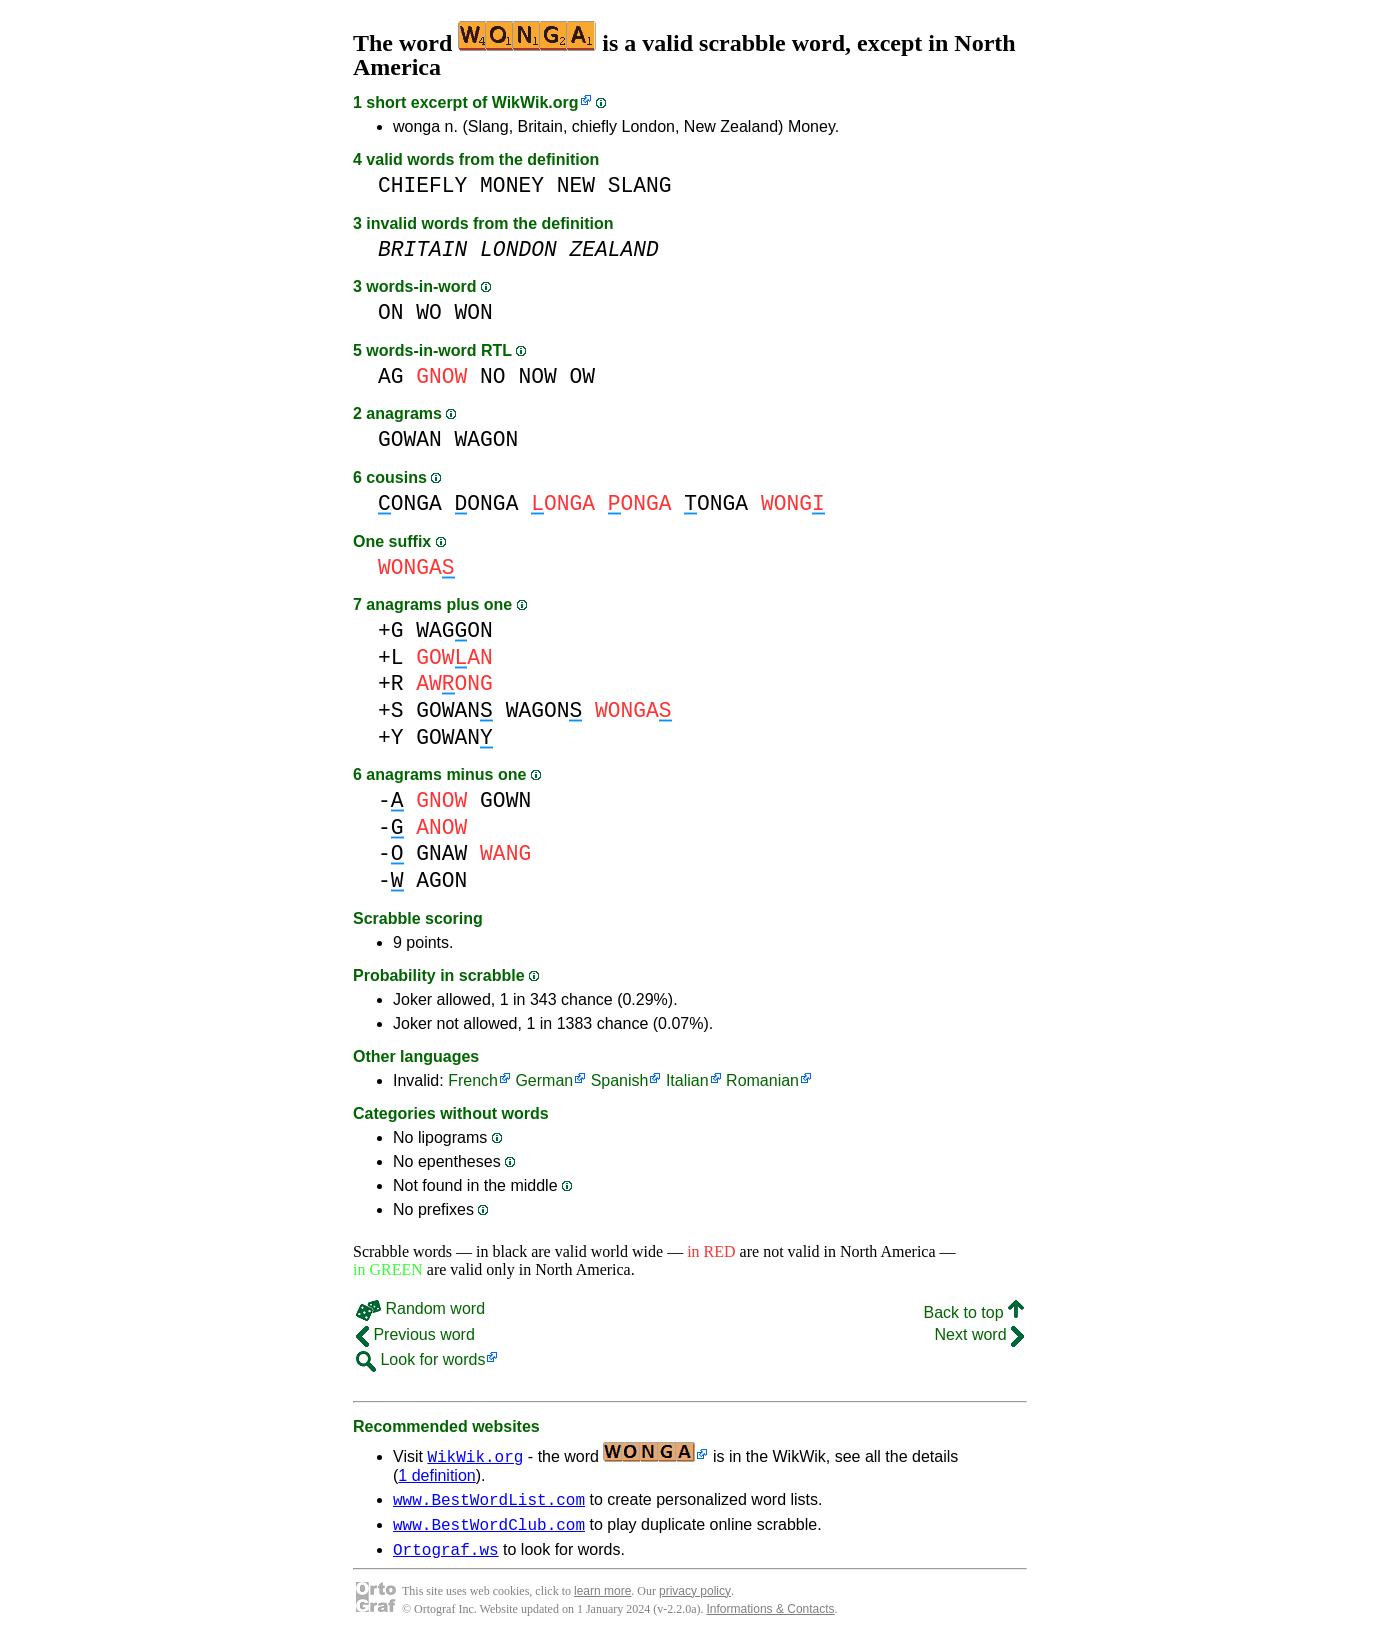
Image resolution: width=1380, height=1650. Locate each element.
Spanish (620, 1080)
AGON (441, 880)
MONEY (512, 185)
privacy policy (695, 1600)
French (473, 1080)
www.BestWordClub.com (489, 1530)
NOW (537, 376)
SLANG (640, 185)
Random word (420, 1308)
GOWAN (410, 439)
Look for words (420, 1359)
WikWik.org (535, 102)
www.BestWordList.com (489, 1502)
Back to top (974, 1312)
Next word (979, 1334)
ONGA (410, 503)
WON (474, 312)
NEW (576, 185)
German (544, 1080)
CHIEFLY (422, 185)
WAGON (487, 439)
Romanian (762, 1080)
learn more (602, 1600)
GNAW (441, 853)
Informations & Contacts (771, 1618)
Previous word (415, 1334)
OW (582, 376)
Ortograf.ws (446, 1558)
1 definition (436, 1475)
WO (429, 312)
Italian (687, 1080)
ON (391, 312)
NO (493, 376)
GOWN (505, 800)
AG (391, 376)
